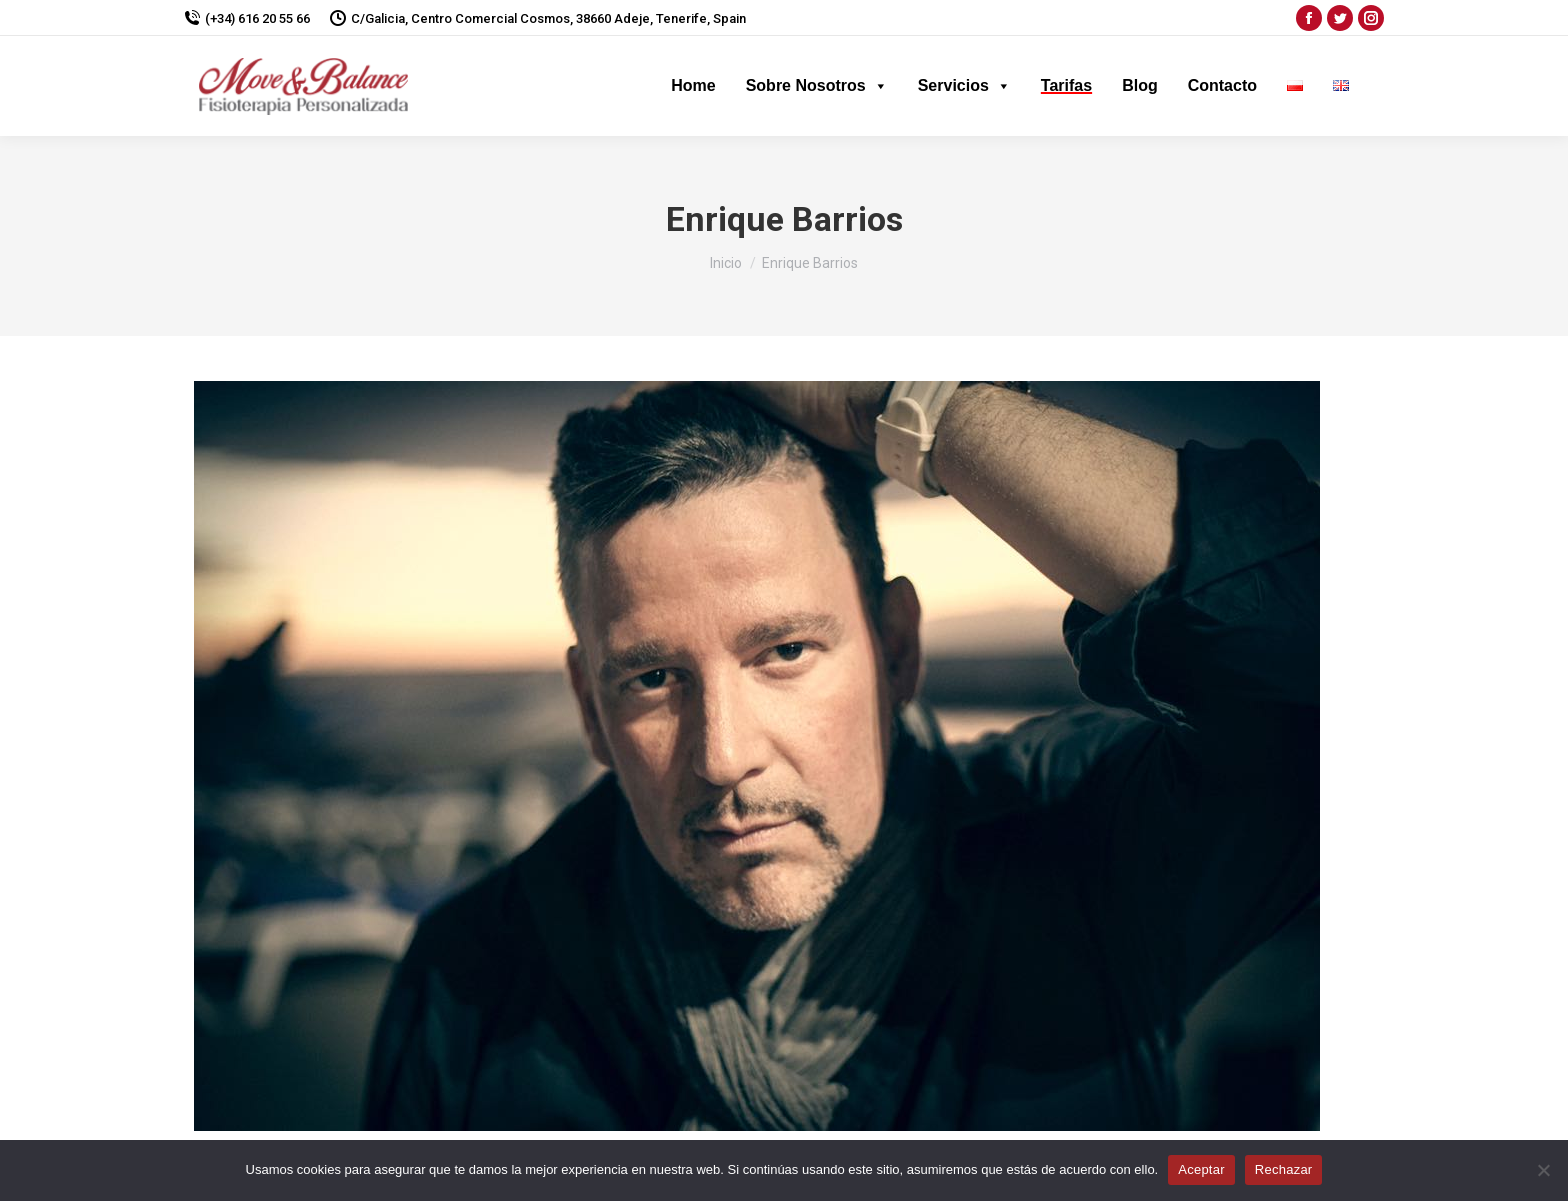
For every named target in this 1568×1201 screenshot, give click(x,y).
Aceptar (1201, 1169)
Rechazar (1284, 1169)
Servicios (964, 85)
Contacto (1222, 85)
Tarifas (1066, 85)
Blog (1140, 85)
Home (693, 85)
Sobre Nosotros (817, 85)
